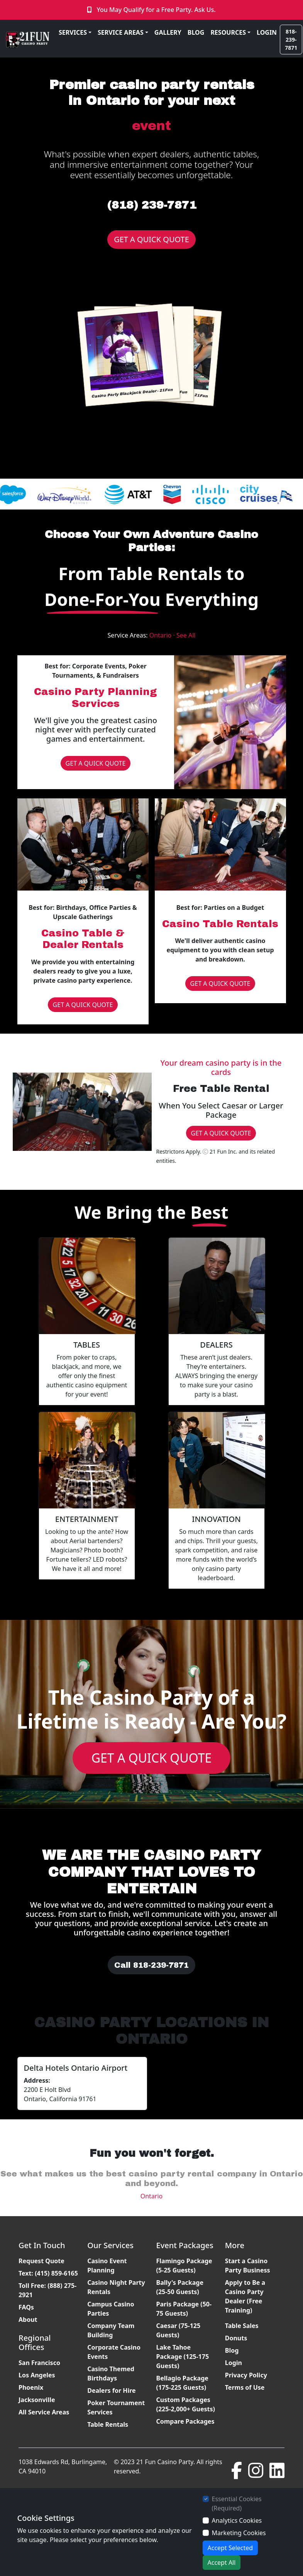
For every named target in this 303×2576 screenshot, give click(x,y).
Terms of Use (245, 2387)
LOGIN (267, 32)
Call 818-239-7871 (151, 1965)
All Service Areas (44, 2412)
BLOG (196, 32)
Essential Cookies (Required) (237, 2503)
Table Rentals (107, 2424)
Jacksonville (37, 2399)
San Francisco (39, 2362)
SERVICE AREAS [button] (121, 32)
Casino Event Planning (107, 2265)
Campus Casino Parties (110, 2309)
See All (185, 635)
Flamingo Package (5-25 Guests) (184, 2265)
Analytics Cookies (237, 2520)
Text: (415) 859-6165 (48, 2273)
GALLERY (167, 32)
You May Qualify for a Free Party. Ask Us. (155, 9)
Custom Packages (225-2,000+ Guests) (185, 2404)
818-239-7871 (291, 39)
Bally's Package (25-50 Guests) (179, 2287)
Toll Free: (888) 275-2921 (47, 2290)
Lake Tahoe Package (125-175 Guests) (182, 2356)
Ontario (151, 2196)
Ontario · (162, 635)
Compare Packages (185, 2421)
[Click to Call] (90, 9)
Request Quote (41, 2261)
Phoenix (31, 2387)
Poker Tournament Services (116, 2407)
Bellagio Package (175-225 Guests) (182, 2383)
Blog (232, 2350)
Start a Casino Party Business (247, 2265)
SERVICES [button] (73, 32)
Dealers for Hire (111, 2390)
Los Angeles (37, 2375)
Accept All (222, 2562)
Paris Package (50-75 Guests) (184, 2309)
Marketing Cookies (239, 2533)
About (28, 2319)
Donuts (236, 2338)
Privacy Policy (246, 2375)
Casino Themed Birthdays (110, 2373)
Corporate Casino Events (113, 2352)
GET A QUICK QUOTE (151, 239)
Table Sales (242, 2325)
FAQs (26, 2307)
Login (233, 2362)
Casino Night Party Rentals (116, 2287)
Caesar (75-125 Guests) (178, 2330)
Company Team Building (110, 2330)
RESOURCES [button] (228, 32)
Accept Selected (230, 2548)
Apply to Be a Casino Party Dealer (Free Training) (245, 2296)
